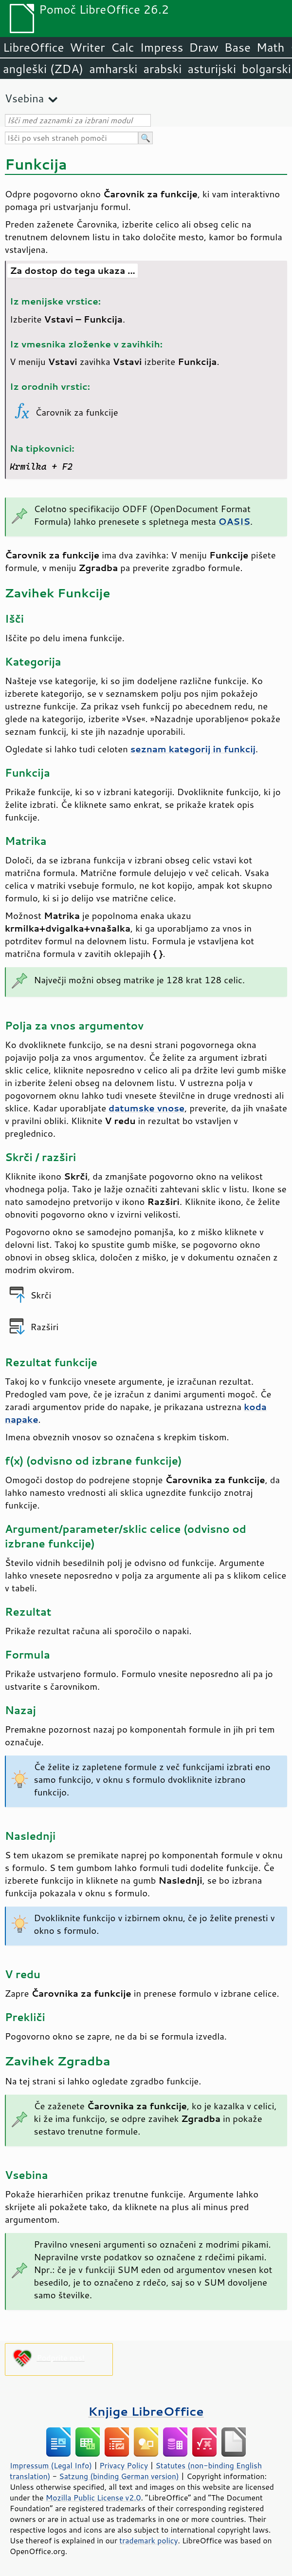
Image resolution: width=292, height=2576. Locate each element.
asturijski (211, 68)
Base (237, 47)
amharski (113, 68)
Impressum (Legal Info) (51, 2465)
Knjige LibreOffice (145, 2411)
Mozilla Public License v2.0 (93, 2497)
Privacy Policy (123, 2465)
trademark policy (148, 2540)
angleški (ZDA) (43, 68)
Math (270, 47)
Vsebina (24, 98)
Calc (122, 47)
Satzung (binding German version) (119, 2476)
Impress (161, 47)
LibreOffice (33, 47)
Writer (87, 47)
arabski (162, 68)
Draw (203, 47)
